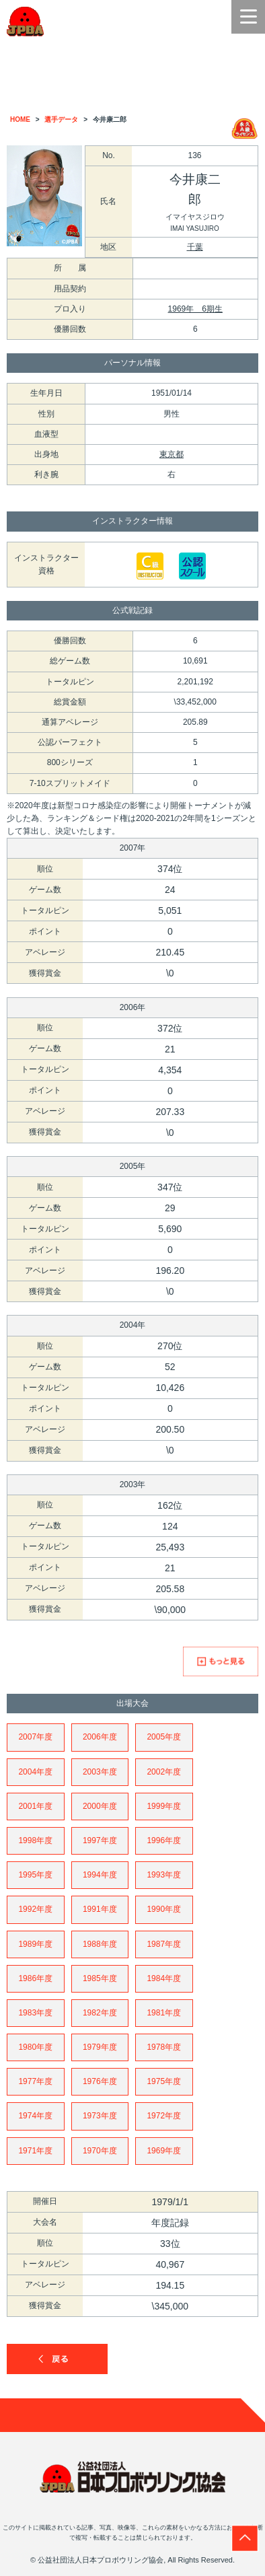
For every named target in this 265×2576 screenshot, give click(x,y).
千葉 (195, 247)
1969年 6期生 (195, 309)
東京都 (171, 454)
